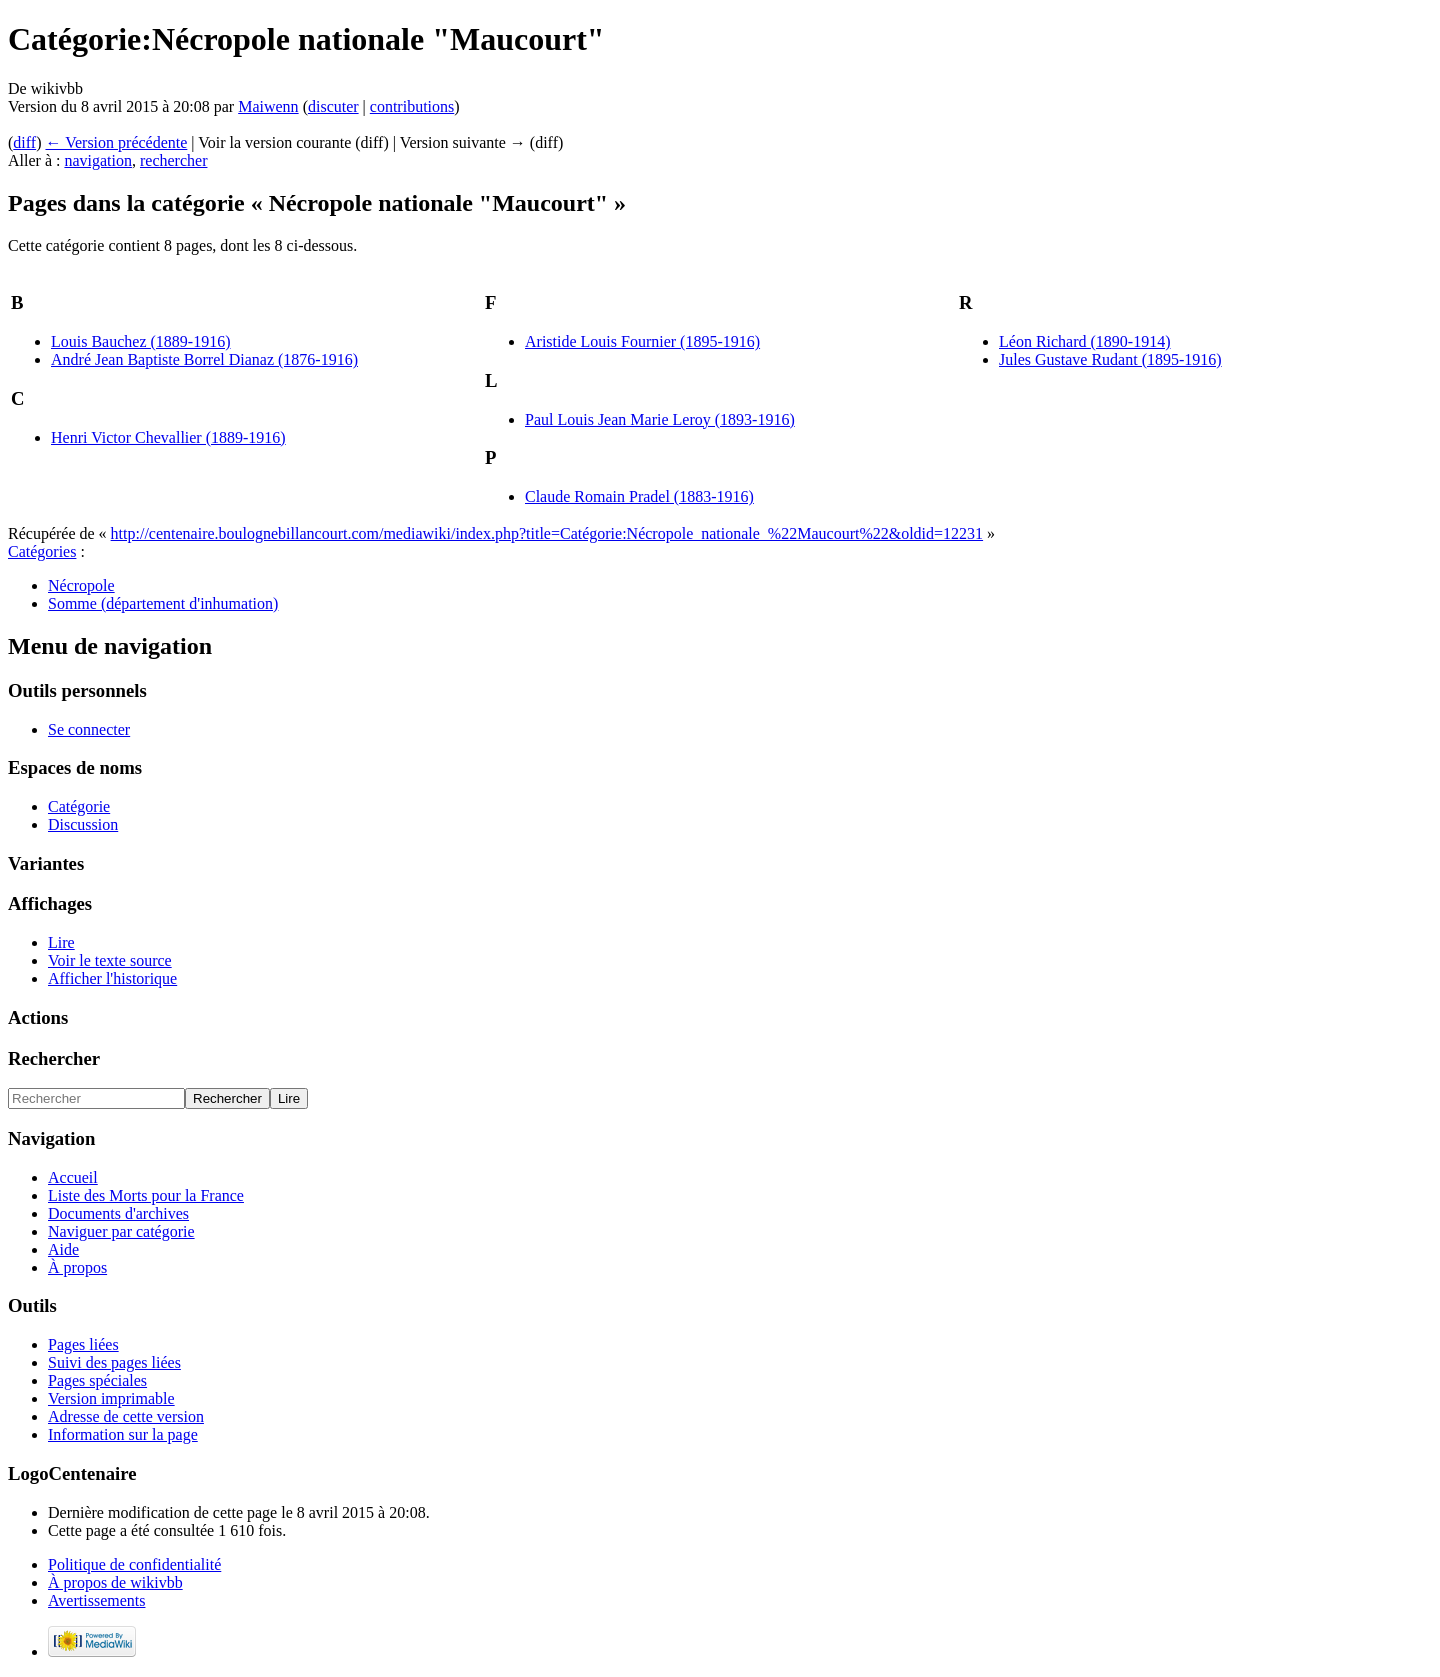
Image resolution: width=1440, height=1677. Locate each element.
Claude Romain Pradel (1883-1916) (639, 496)
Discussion (83, 824)
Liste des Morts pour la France (146, 1195)
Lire (61, 942)
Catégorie (79, 806)
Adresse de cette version (126, 1416)
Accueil (73, 1177)
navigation (98, 160)
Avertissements (96, 1600)
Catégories (42, 551)
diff (24, 142)
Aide (63, 1249)
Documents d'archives (118, 1213)
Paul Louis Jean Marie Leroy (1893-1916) (660, 419)
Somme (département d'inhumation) (163, 603)
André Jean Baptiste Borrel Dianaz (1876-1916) (204, 359)
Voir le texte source (110, 960)
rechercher (174, 160)
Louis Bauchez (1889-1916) (141, 341)
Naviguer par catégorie (121, 1231)
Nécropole (81, 585)
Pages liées (83, 1344)
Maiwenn (268, 106)
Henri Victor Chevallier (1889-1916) (168, 437)
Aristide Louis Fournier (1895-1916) (642, 341)
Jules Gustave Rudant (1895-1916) (1110, 359)
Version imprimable (111, 1398)
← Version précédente (116, 142)
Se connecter (89, 729)
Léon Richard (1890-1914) (1085, 341)
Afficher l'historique (112, 978)
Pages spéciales (97, 1380)
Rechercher (54, 1058)
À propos (77, 1267)
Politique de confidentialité (134, 1564)
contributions (412, 106)
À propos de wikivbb (115, 1582)
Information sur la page (123, 1434)
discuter (333, 106)
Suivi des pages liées (114, 1362)
